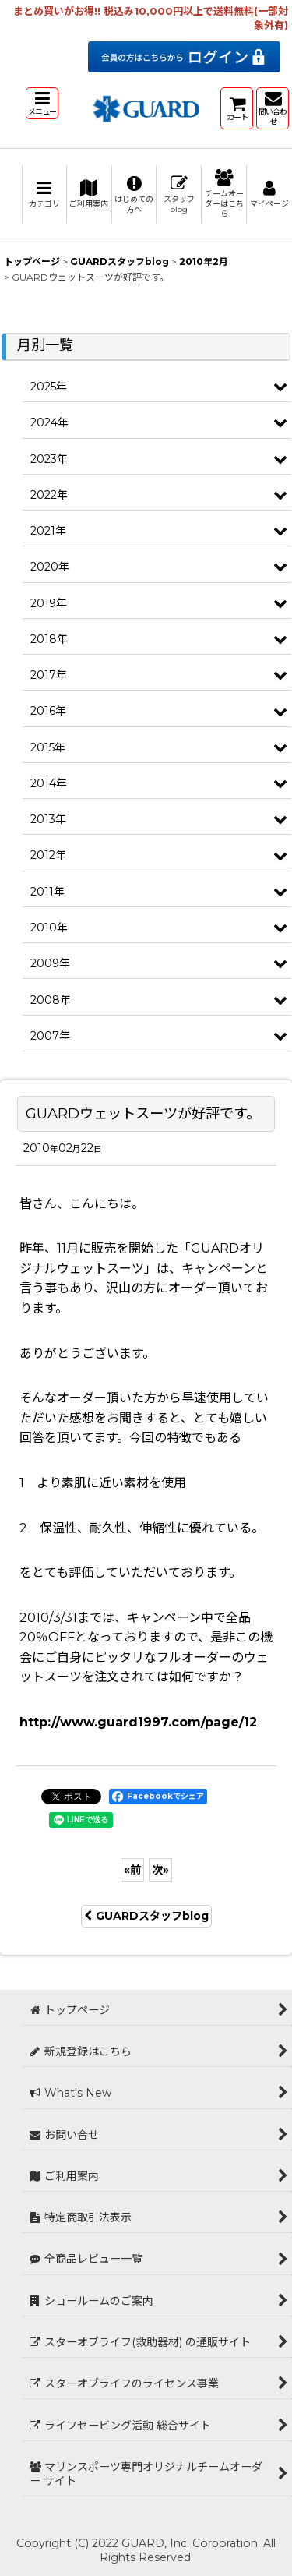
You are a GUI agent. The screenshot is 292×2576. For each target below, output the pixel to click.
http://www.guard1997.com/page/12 (138, 1722)
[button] (42, 103)
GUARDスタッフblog (146, 1916)
